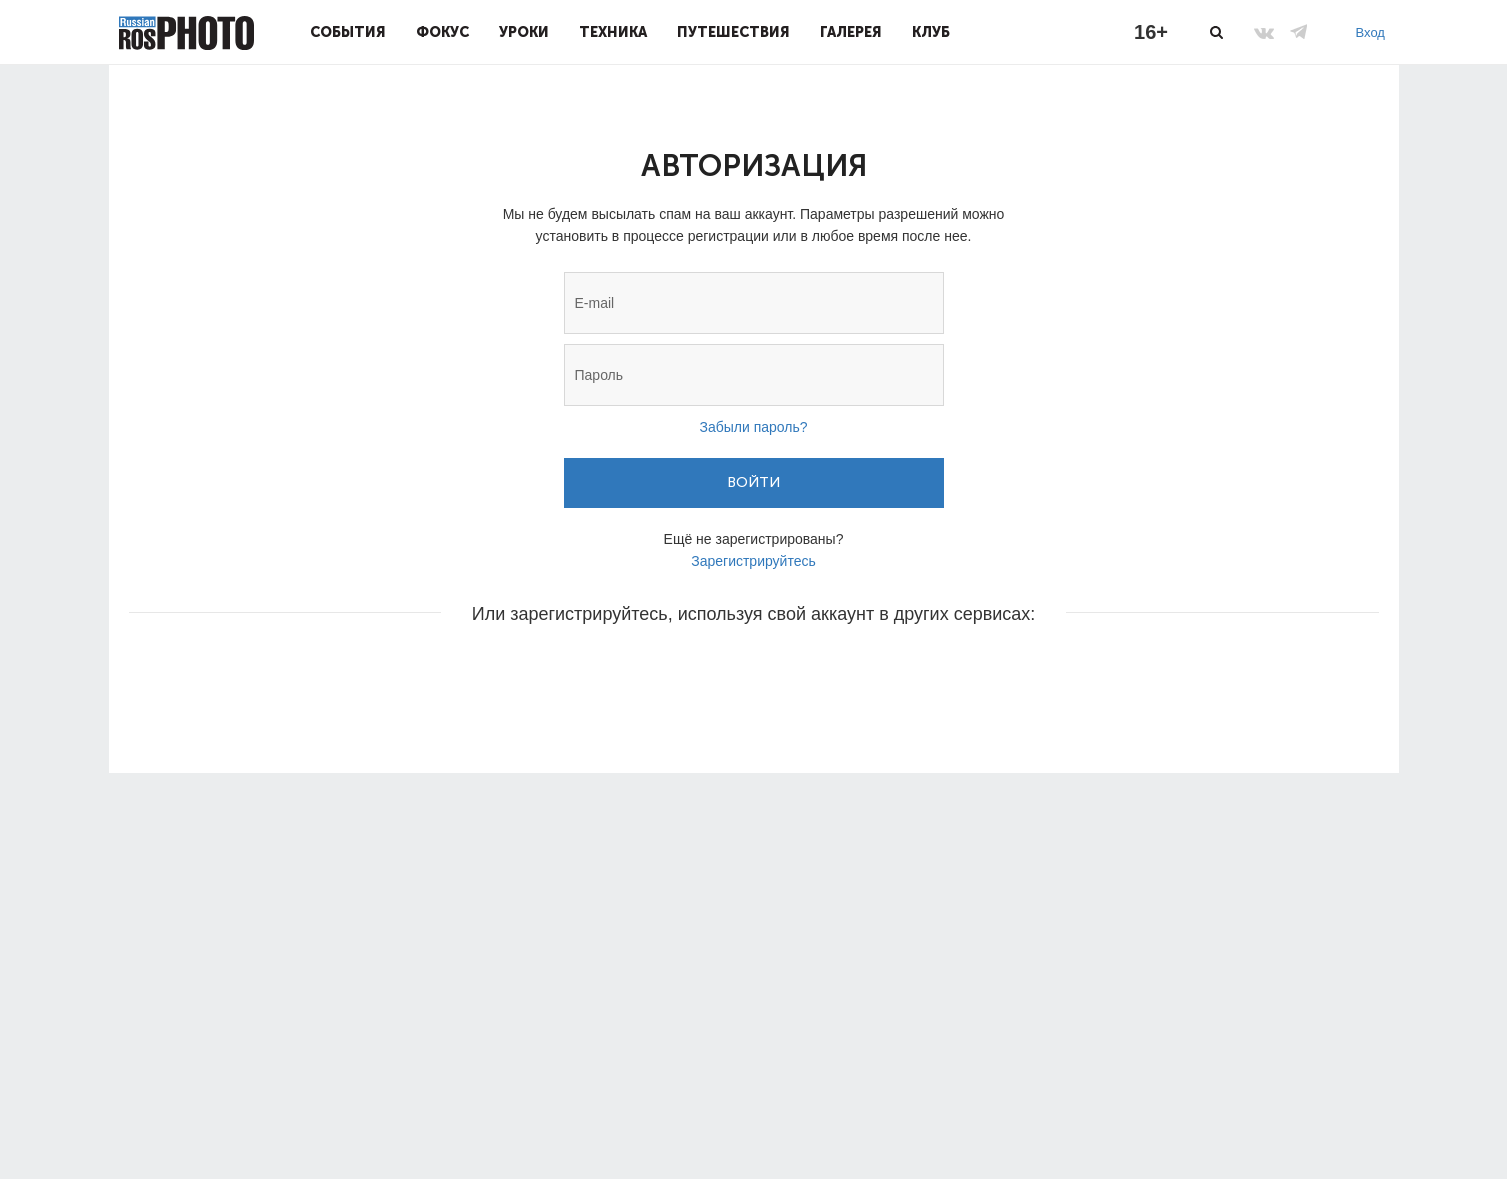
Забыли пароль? (753, 427)
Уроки (524, 32)
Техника (613, 32)
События (348, 32)
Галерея (851, 32)
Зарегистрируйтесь (753, 561)
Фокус (442, 32)
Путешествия (733, 32)
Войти (753, 482)
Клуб (931, 32)
